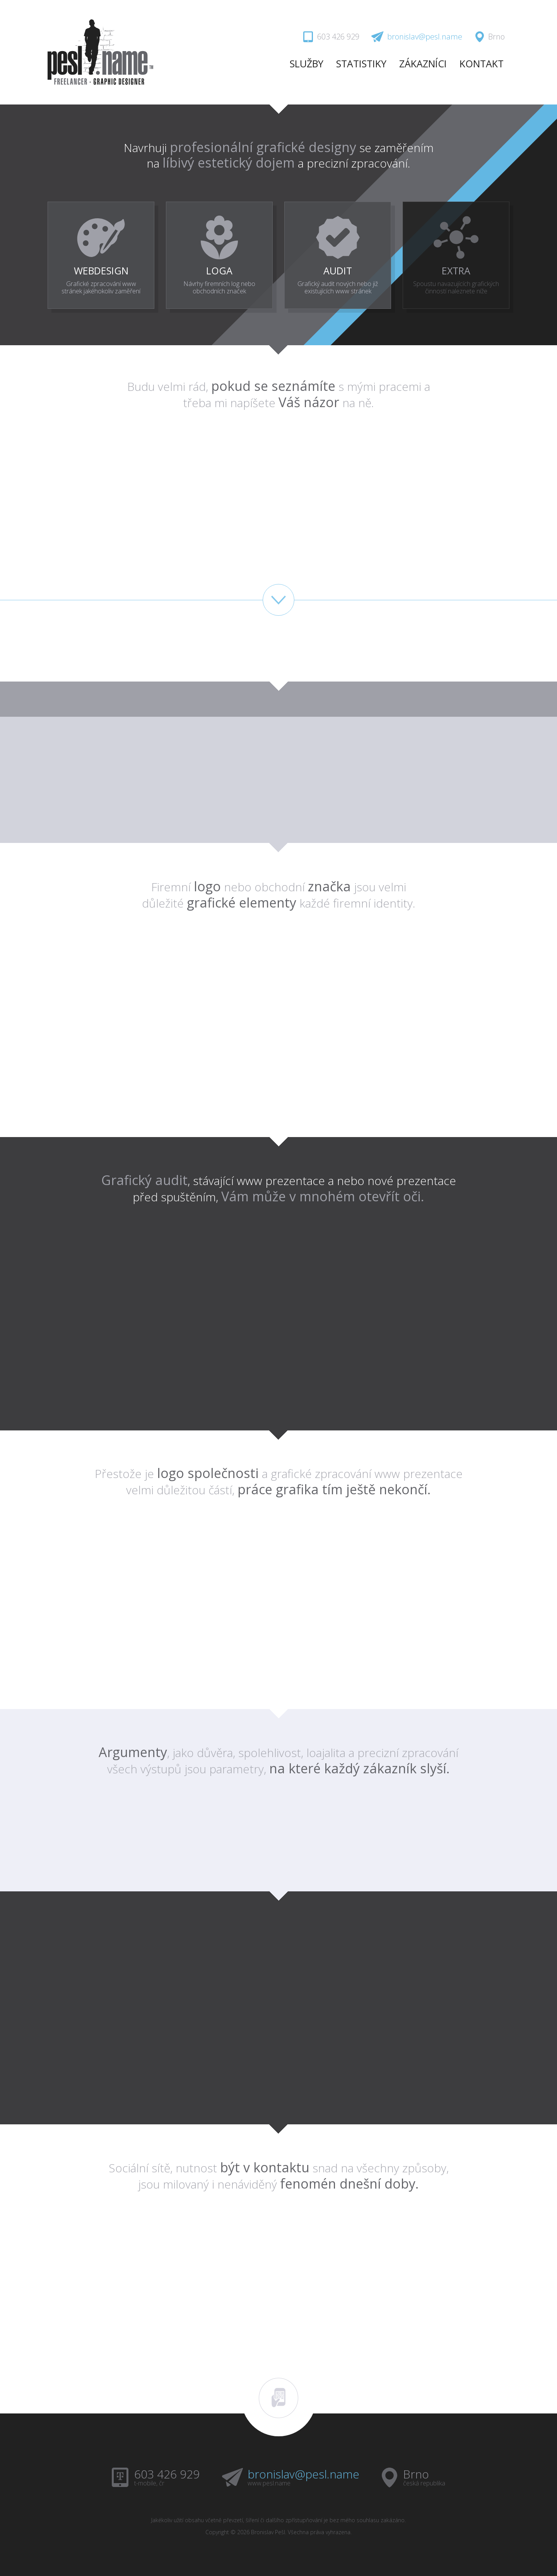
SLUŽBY (306, 63)
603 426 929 (167, 2472)
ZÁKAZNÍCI (423, 63)
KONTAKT (482, 63)
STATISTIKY (361, 63)
